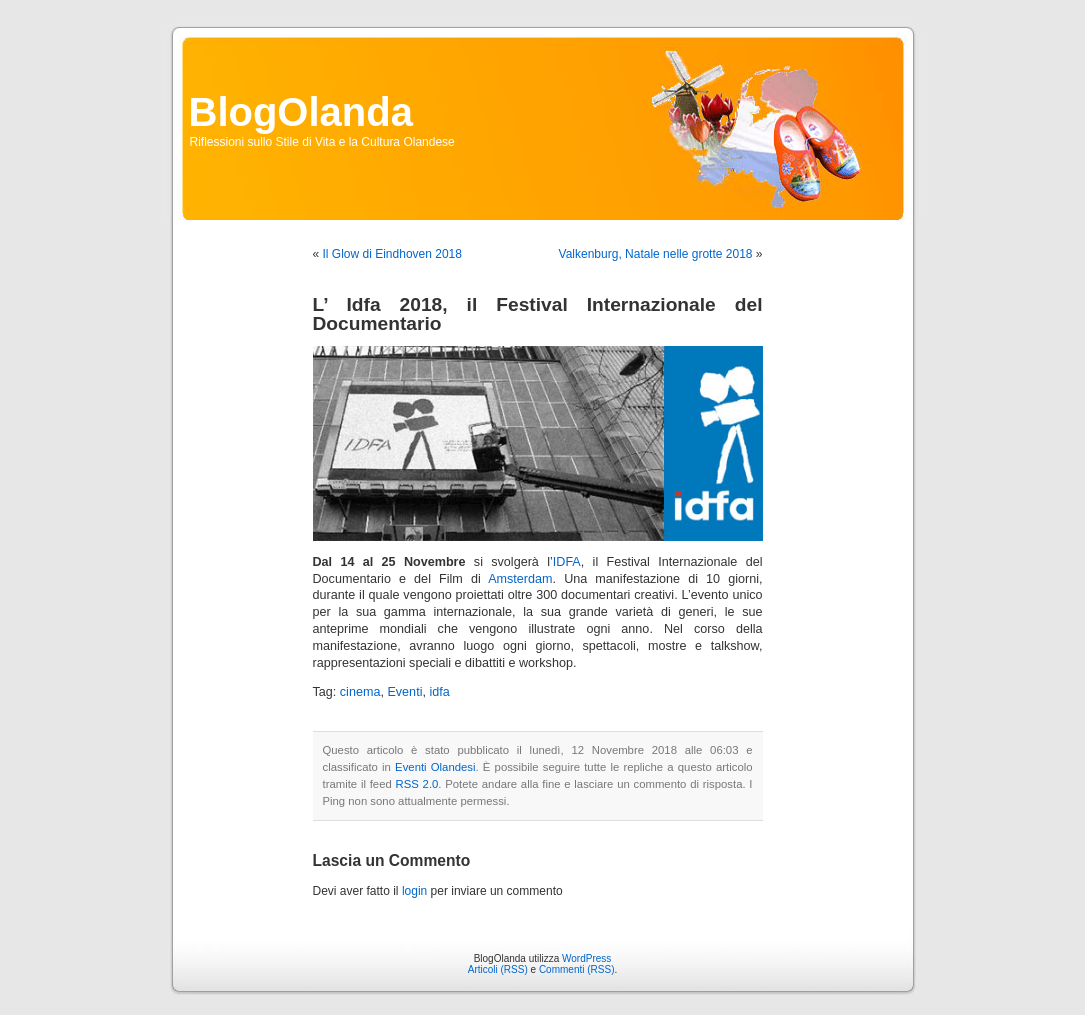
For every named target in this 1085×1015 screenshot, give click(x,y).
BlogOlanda (301, 112)
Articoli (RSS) (498, 969)
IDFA (567, 562)
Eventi (404, 692)
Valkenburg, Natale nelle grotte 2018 (656, 254)
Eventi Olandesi (435, 767)
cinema (360, 692)
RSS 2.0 (417, 784)
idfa (439, 692)
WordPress (586, 958)
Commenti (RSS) (577, 969)
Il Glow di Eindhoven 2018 (392, 254)
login (414, 891)
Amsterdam (520, 579)
